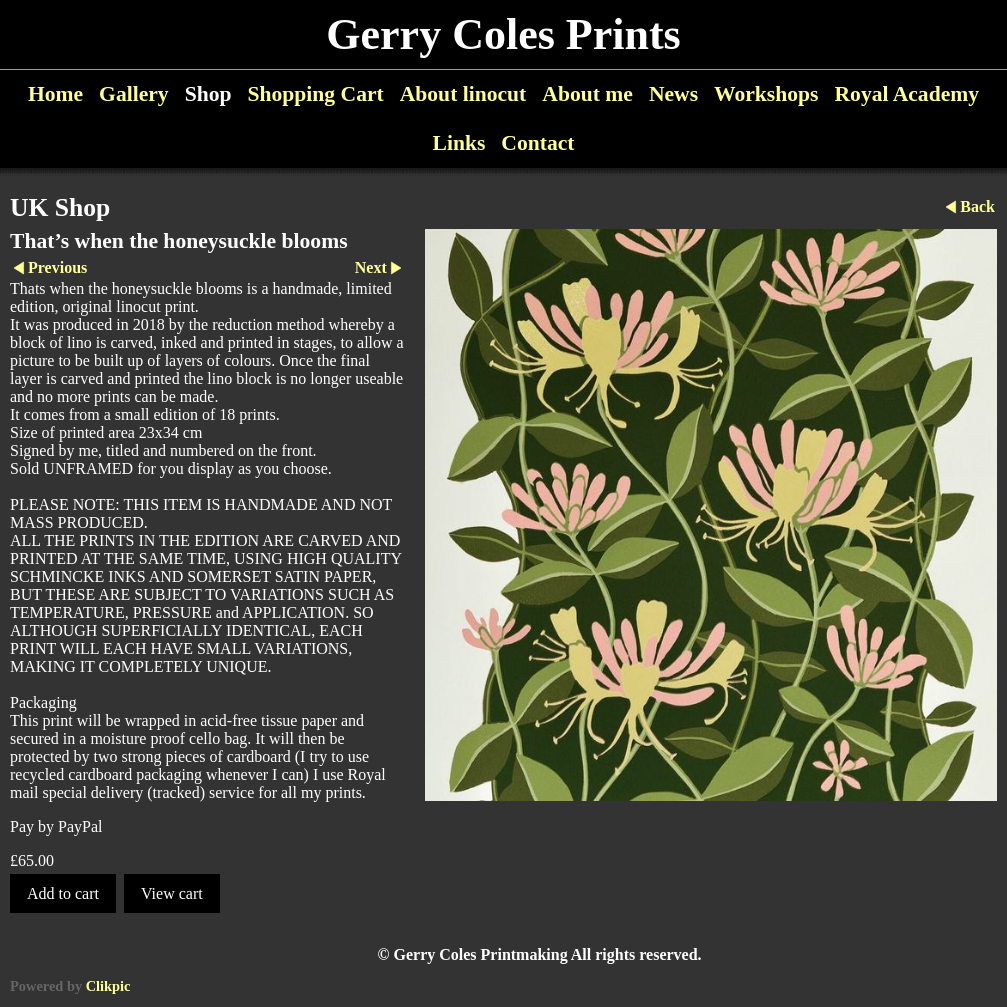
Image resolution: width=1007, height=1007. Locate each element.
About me (587, 94)
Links (459, 143)
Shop (208, 94)
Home (55, 94)
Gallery (134, 94)
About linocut (463, 94)
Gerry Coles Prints (503, 34)
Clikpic (108, 986)
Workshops (766, 94)
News (673, 94)
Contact (537, 143)
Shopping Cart (316, 94)
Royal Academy (907, 94)
